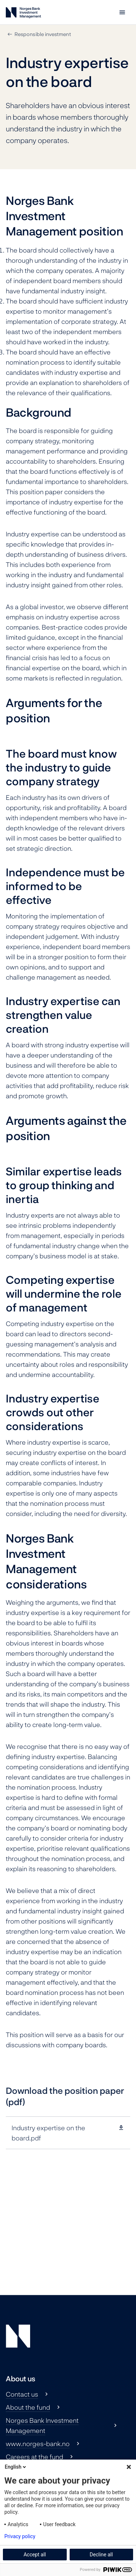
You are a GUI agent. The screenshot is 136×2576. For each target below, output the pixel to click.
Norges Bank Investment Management (42, 2425)
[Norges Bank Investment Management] (23, 14)
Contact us (22, 2394)
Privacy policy (19, 2536)
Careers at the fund (34, 2457)
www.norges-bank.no (38, 2444)
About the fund (28, 2407)
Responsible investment (43, 34)
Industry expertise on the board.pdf (48, 2133)
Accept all (35, 2554)
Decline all (101, 2554)
